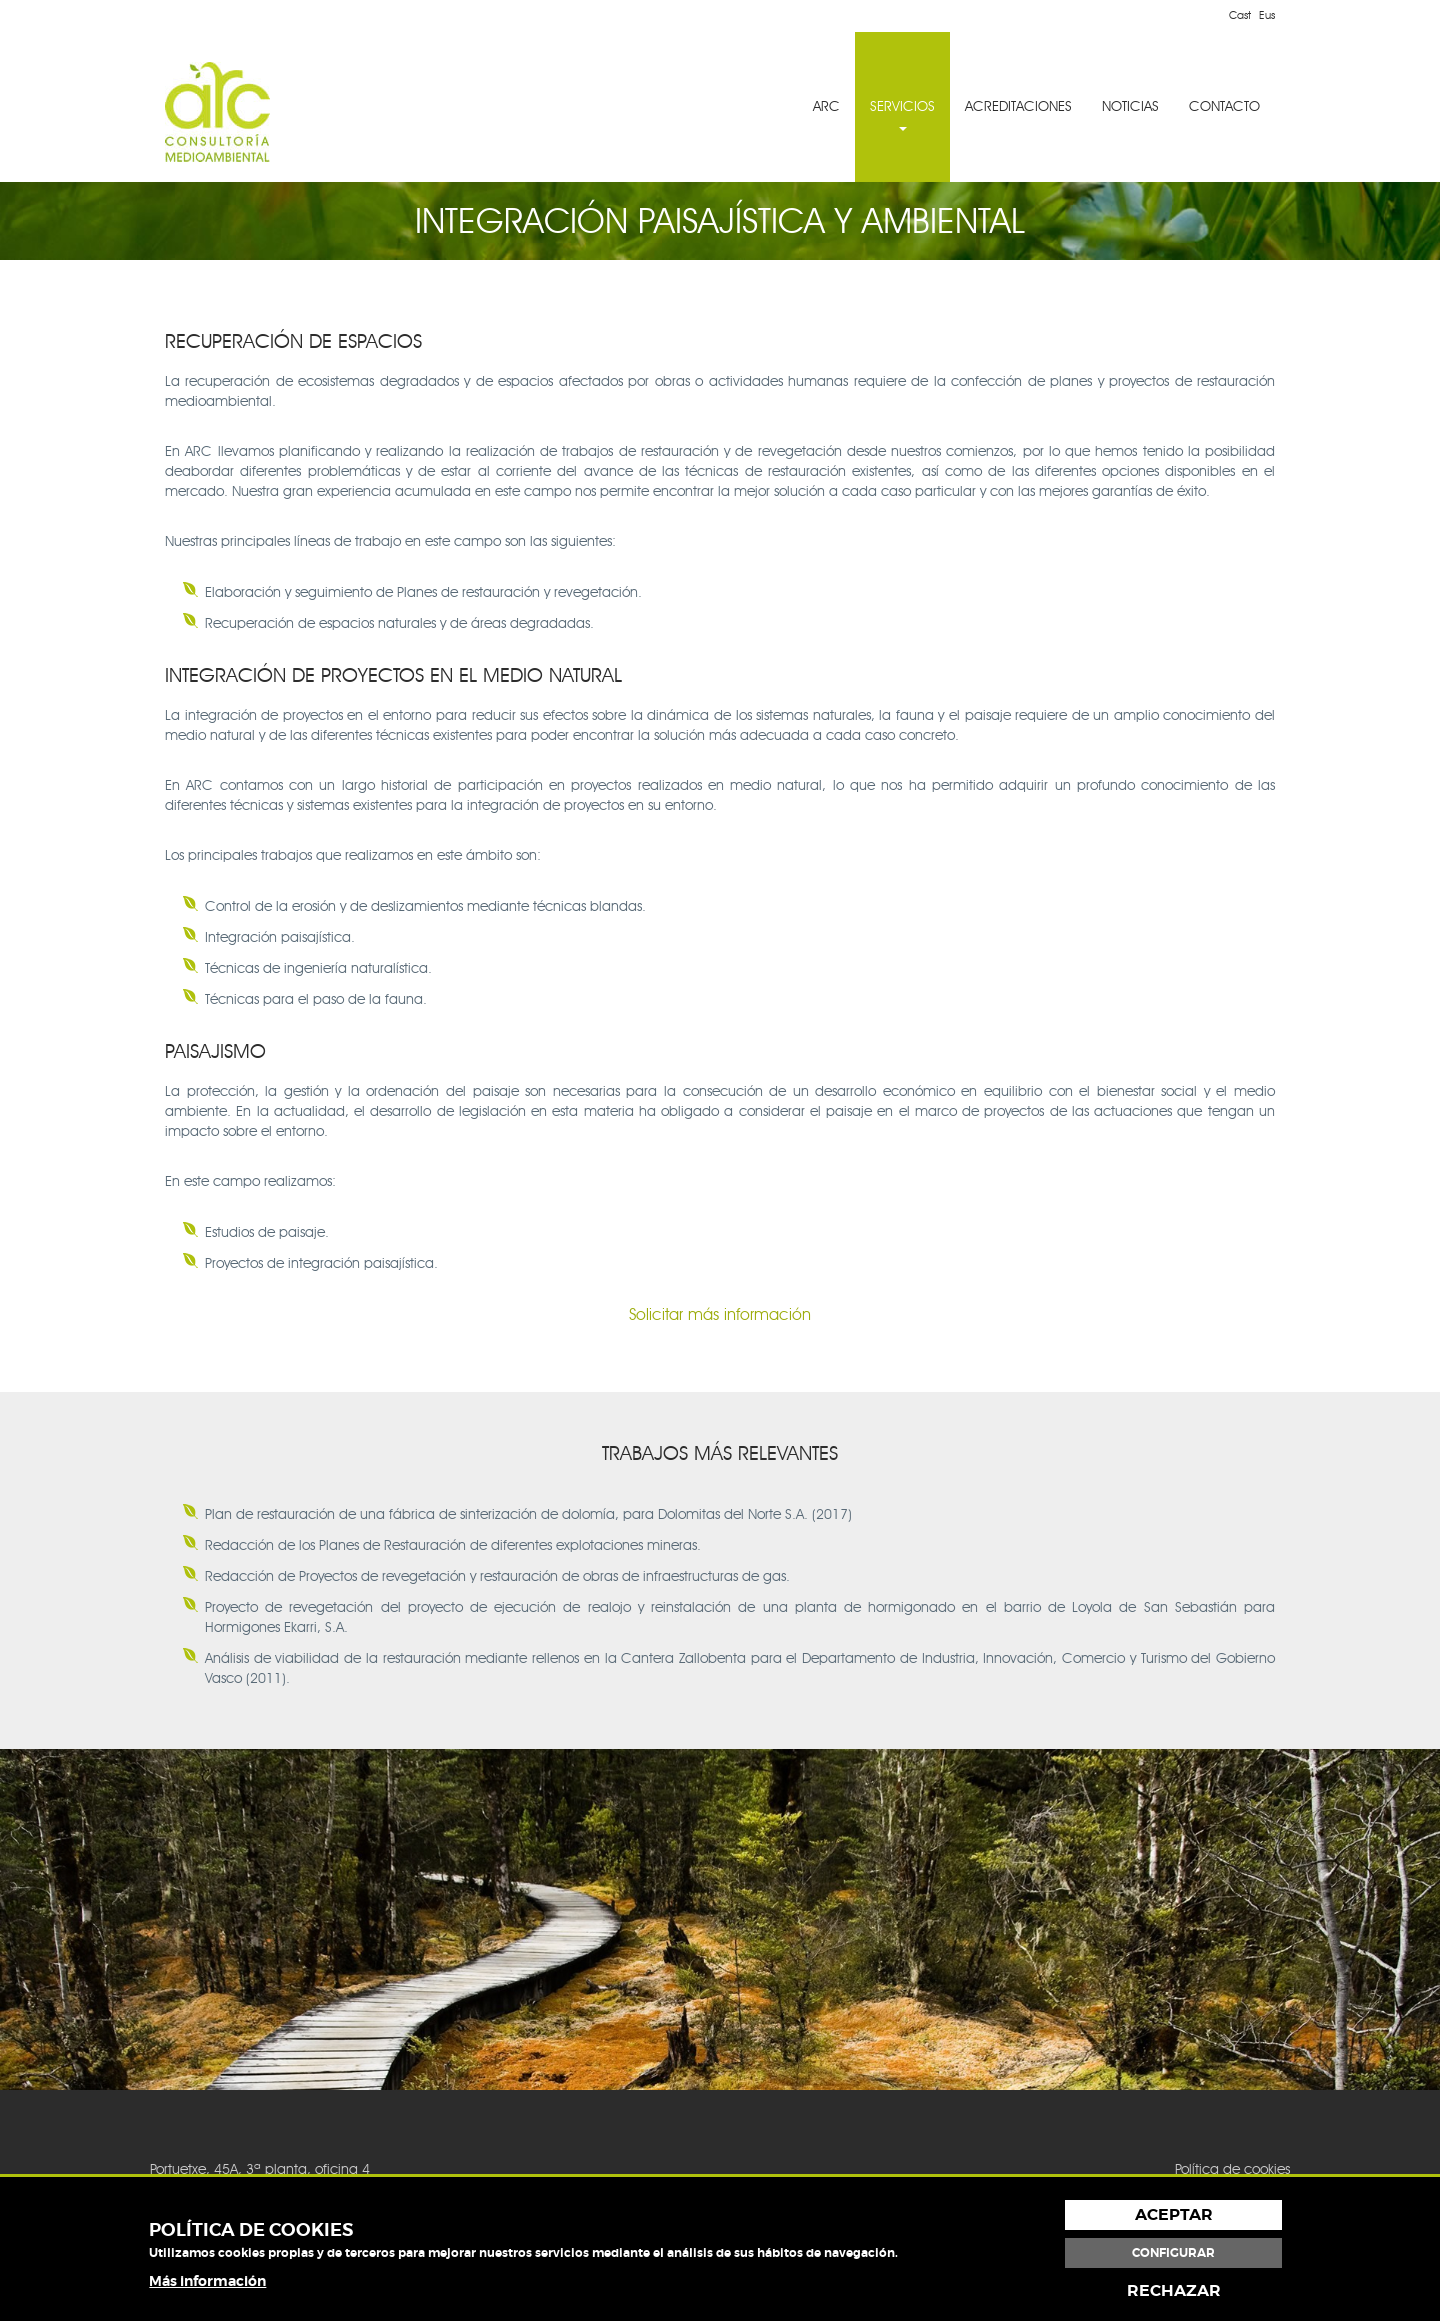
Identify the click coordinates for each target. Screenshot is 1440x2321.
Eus (1267, 15)
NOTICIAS (1130, 106)
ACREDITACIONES (1018, 106)
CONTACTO (1224, 106)
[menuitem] (826, 107)
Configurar (1173, 2253)
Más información (207, 2281)
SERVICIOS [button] (902, 114)
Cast (1240, 15)
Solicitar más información (720, 1314)
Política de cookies (1232, 2169)
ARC (826, 106)
